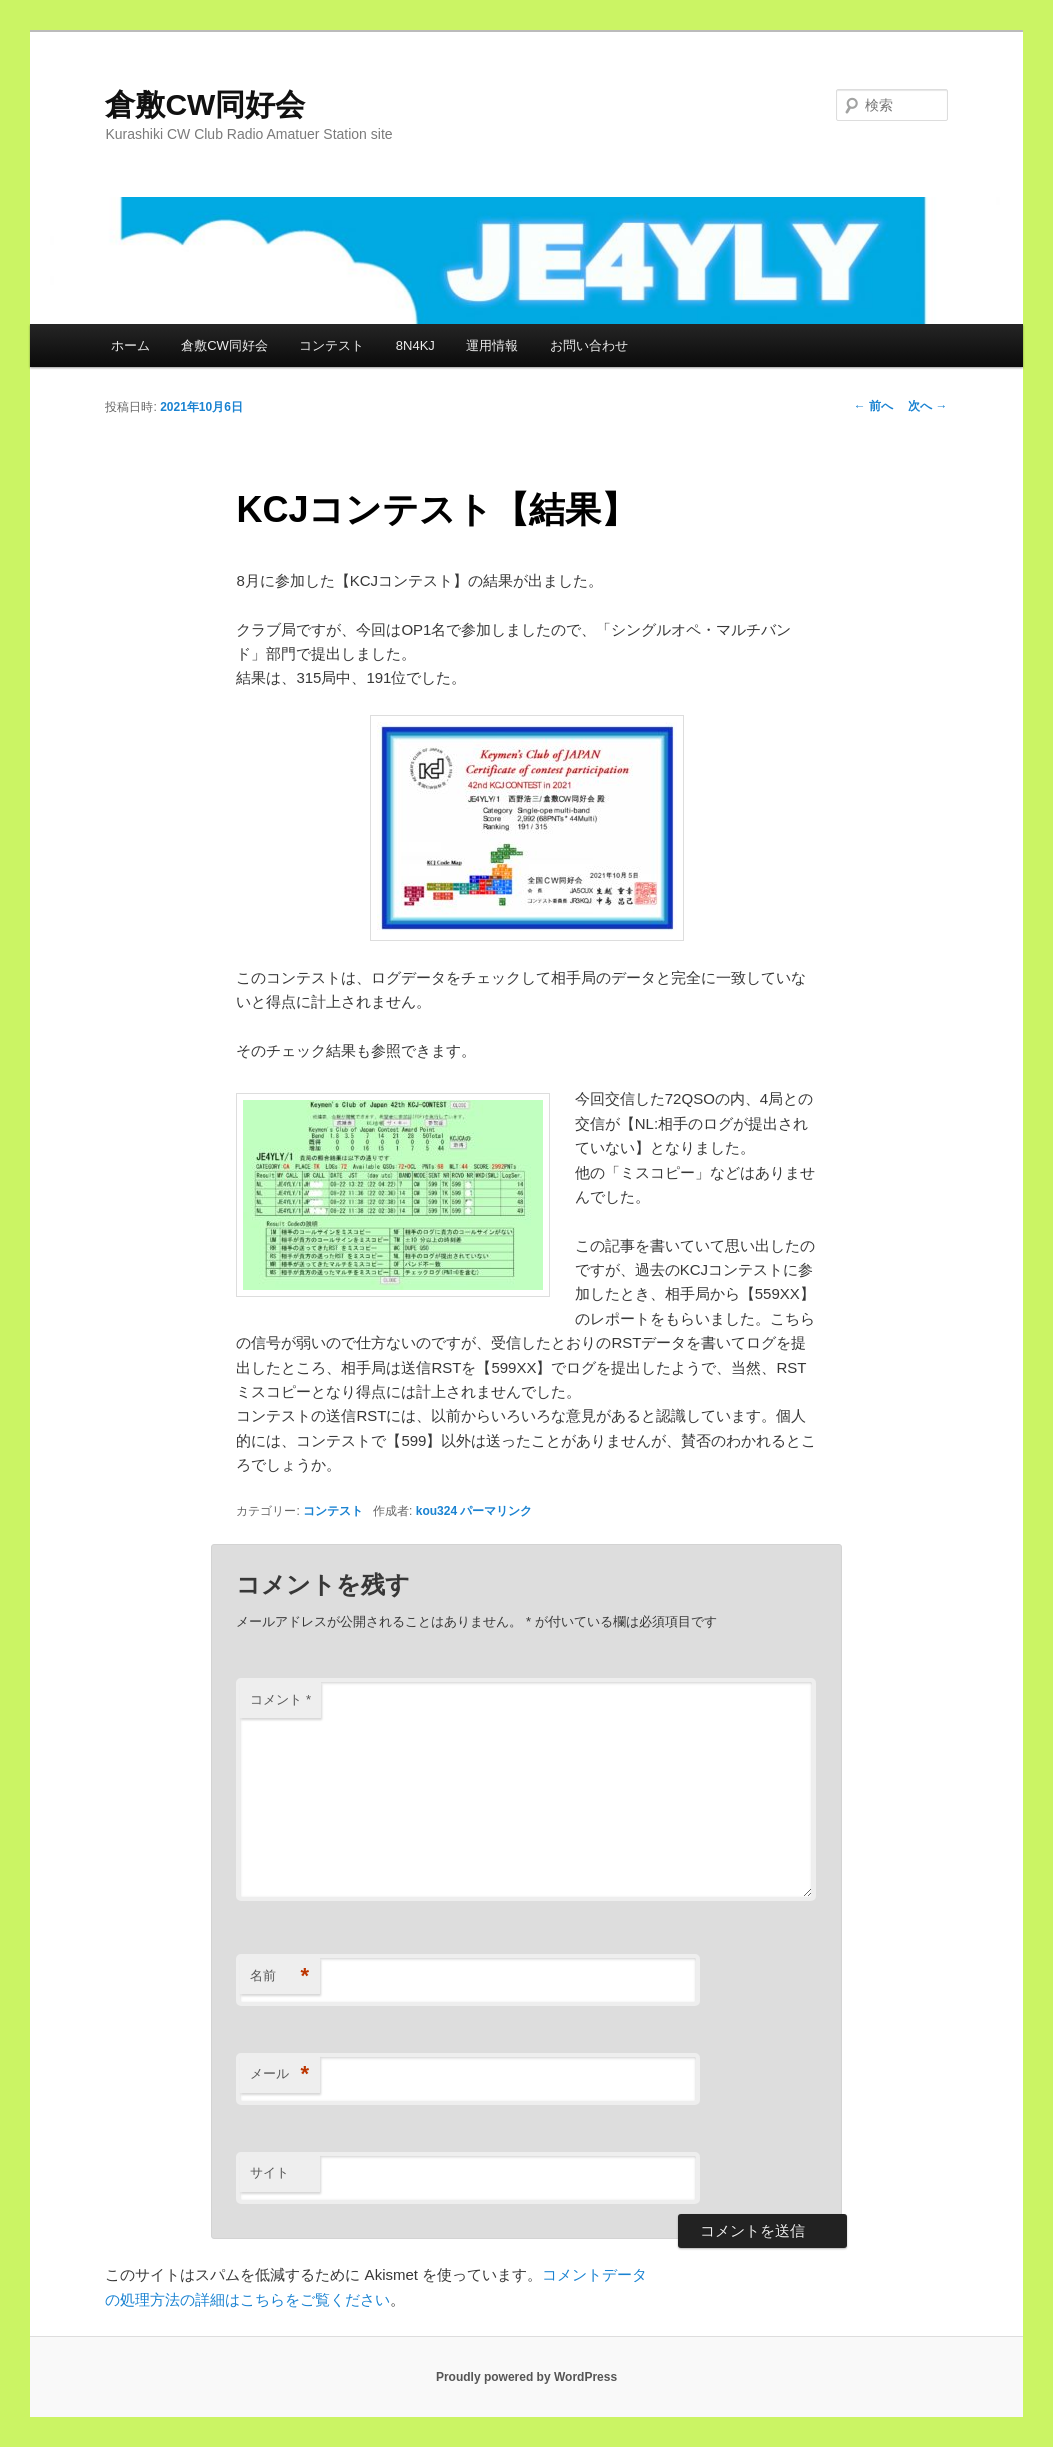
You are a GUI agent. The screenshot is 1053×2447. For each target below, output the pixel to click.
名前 (279, 1976)
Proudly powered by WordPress (526, 2377)
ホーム (130, 345)
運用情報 (492, 345)
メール (279, 2074)
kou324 (436, 1511)
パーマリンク (496, 1511)
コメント (280, 1699)
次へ (927, 406)
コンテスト (331, 345)
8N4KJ (415, 345)
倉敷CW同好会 (205, 104)
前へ (873, 406)
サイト (269, 2172)
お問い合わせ (589, 345)
